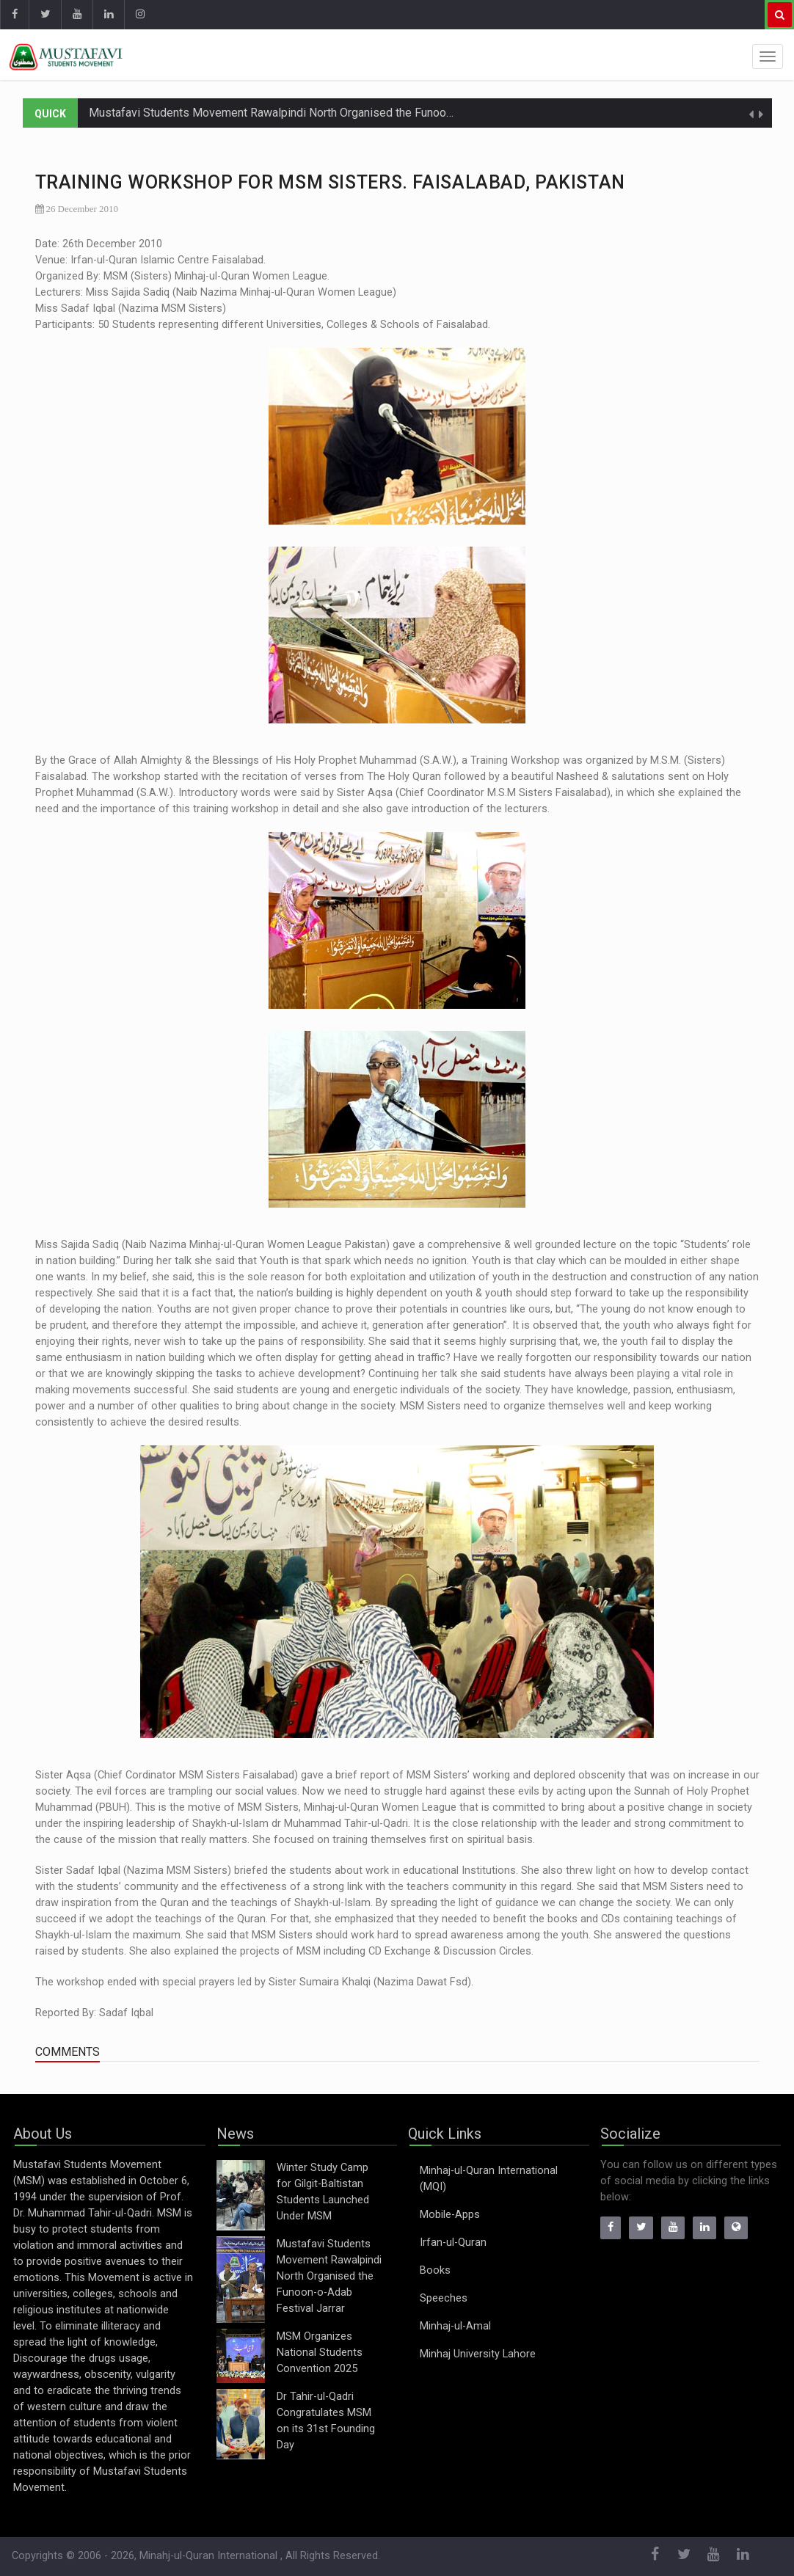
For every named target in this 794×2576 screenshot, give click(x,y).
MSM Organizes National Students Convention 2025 (320, 2352)
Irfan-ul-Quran (453, 2242)
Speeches (443, 2298)
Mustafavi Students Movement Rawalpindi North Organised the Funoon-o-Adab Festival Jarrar (329, 113)
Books (435, 2270)
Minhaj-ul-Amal (455, 2326)
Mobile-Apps (450, 2214)
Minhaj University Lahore (478, 2354)
